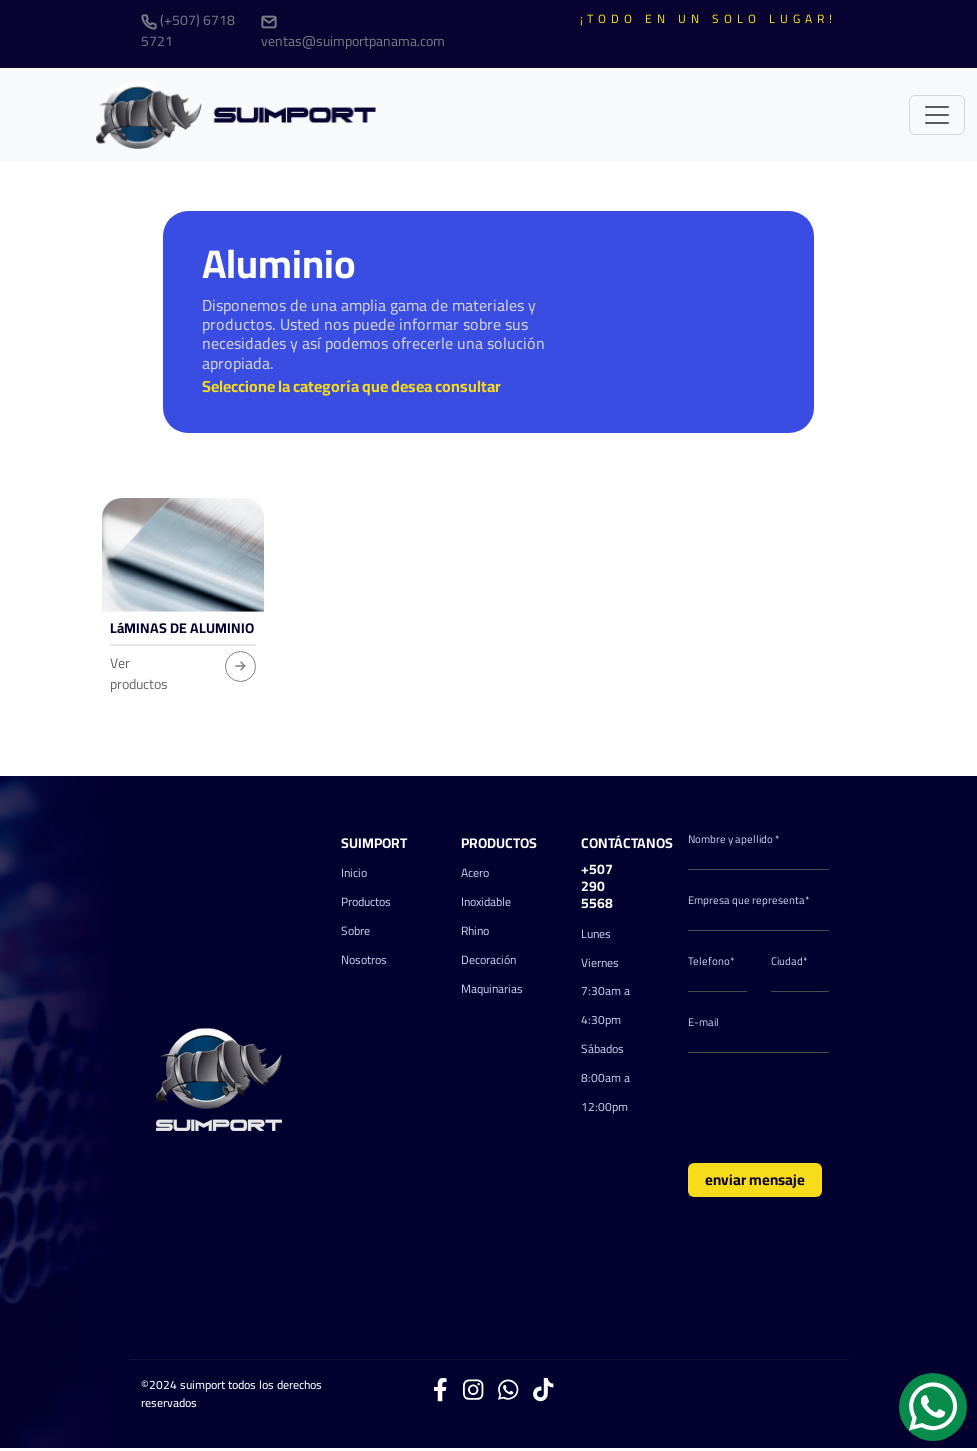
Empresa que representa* (749, 900)
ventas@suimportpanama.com (353, 34)
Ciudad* (789, 961)
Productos (366, 901)
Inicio (354, 872)
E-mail (703, 1022)
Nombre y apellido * (734, 839)
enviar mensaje (755, 1179)
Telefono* (711, 961)
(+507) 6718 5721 (188, 30)
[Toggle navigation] (937, 115)
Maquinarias (492, 988)
